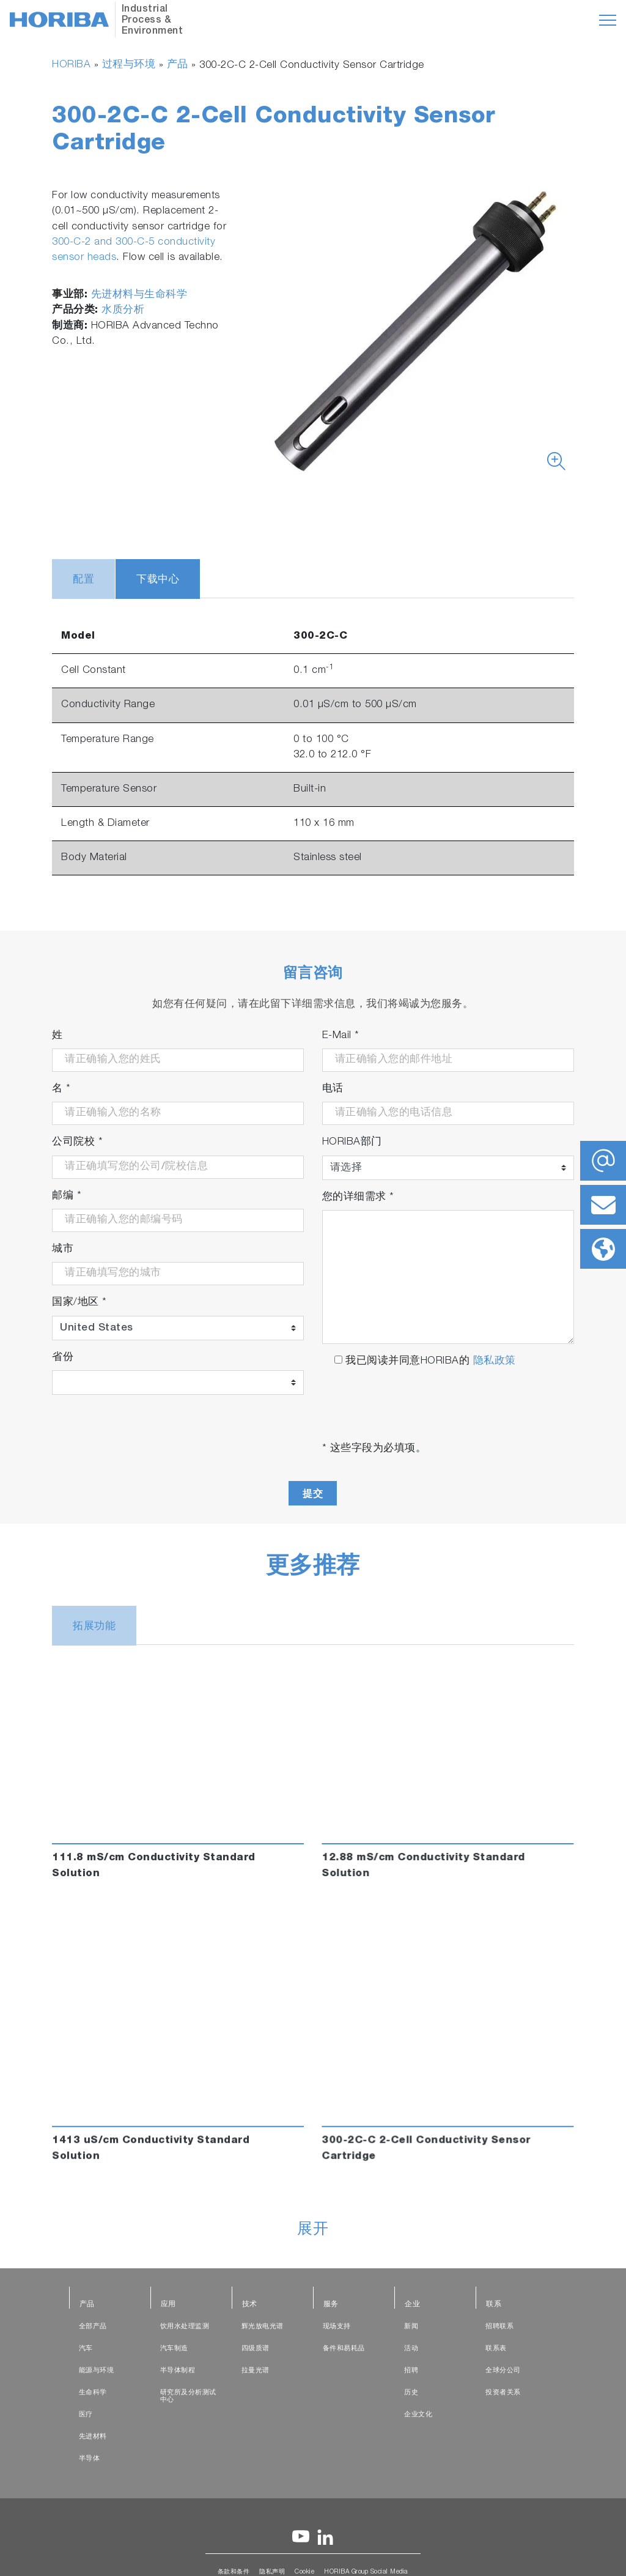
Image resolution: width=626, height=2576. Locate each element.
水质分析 (122, 310)
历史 (411, 2392)
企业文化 (418, 2414)
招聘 (411, 2370)
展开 (312, 2230)
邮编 (66, 1196)
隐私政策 (494, 1361)
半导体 (89, 2458)
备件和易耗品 (344, 2348)
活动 (411, 2348)
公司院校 (77, 1142)
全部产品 (93, 2326)
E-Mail (340, 1036)
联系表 (496, 2348)
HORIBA (71, 65)
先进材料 (93, 2436)
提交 (313, 1493)
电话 (333, 1089)
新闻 (411, 2326)
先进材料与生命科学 (139, 295)
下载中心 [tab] (157, 580)
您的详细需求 (358, 1197)
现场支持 (337, 2326)
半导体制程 (178, 2370)
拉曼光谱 (255, 2370)
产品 (177, 65)
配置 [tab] (83, 580)
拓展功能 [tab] (94, 1627)
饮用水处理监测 (185, 2326)
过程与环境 (129, 65)
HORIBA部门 (352, 1142)
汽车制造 (174, 2348)
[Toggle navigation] (607, 20)
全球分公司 (503, 2370)
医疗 (86, 2414)
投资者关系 (503, 2392)
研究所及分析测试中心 (188, 2396)
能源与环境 (96, 2370)
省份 (62, 1358)
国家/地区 (79, 1302)
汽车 (86, 2348)
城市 (62, 1249)
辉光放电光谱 (262, 2326)
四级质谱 (255, 2348)
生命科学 (93, 2392)
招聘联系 (499, 2326)
